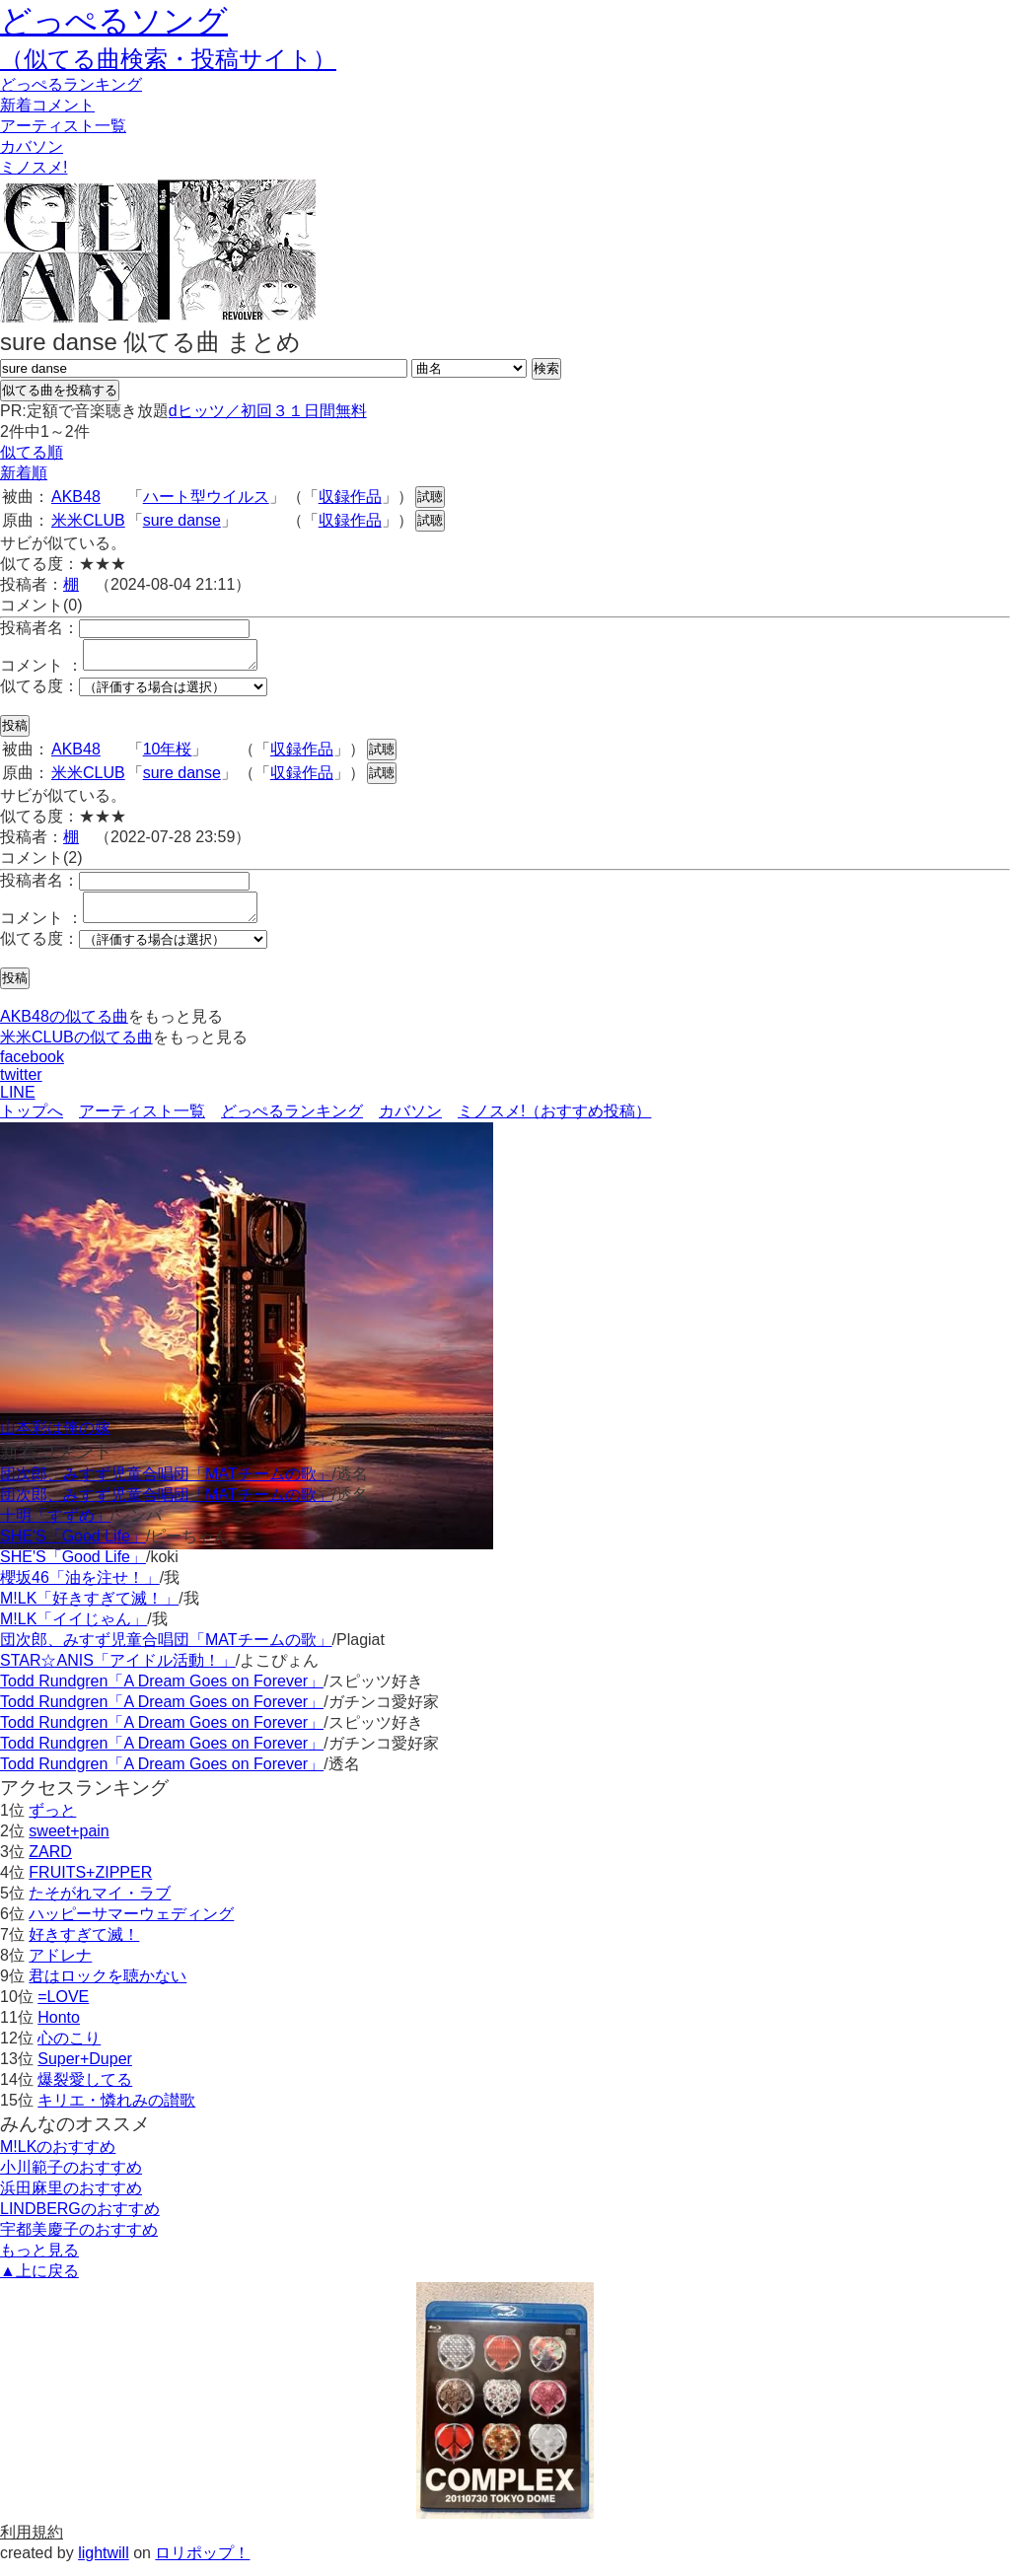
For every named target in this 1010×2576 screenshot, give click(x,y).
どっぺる (71, 84)
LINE (18, 1104)
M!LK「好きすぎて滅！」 (89, 1610)
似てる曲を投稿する (59, 390)
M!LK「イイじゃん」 (73, 1630)
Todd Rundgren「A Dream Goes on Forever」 (162, 1692)
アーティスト (63, 125)
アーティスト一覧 (142, 1122)
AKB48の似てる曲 (64, 1028)
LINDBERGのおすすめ (80, 2220)
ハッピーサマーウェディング (131, 1925)
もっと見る (39, 2262)
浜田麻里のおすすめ (71, 2199)
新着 (47, 105)
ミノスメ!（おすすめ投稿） (554, 1122)
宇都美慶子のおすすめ (79, 2241)
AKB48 (76, 496)
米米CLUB (88, 520)
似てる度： (39, 691)
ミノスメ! (33, 167)
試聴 (430, 496)
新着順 (23, 473)
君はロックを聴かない (107, 1987)
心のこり (69, 2049)
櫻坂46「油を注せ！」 (80, 1589)
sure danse (182, 520)
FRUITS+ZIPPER (90, 1884)
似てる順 (31, 452)
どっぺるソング (114, 20)
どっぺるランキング (292, 1122)
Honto (58, 2029)
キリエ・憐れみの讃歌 (116, 2112)
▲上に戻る (39, 2282)
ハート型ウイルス (206, 496)
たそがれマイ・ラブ (100, 1904)
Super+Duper (84, 2070)
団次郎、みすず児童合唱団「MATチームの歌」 (166, 1485)
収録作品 (350, 496)
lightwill (103, 2564)
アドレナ (60, 1967)
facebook (32, 1068)
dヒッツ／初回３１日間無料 (268, 410)
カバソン (31, 146)
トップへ (31, 1122)
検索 (546, 368)
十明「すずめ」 (55, 1527)
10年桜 (167, 755)
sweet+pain (68, 1842)
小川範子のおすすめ (71, 2179)
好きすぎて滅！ (84, 1946)
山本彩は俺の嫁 (55, 1439)
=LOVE (63, 2008)
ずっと (52, 1822)
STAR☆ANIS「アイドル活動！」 (118, 1672)
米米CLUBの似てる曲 (76, 1048)
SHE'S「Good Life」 (73, 1547)
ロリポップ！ (202, 2564)
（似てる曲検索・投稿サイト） (168, 58)
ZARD (50, 1863)
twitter (21, 1086)
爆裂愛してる (84, 2091)
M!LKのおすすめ (57, 2158)
